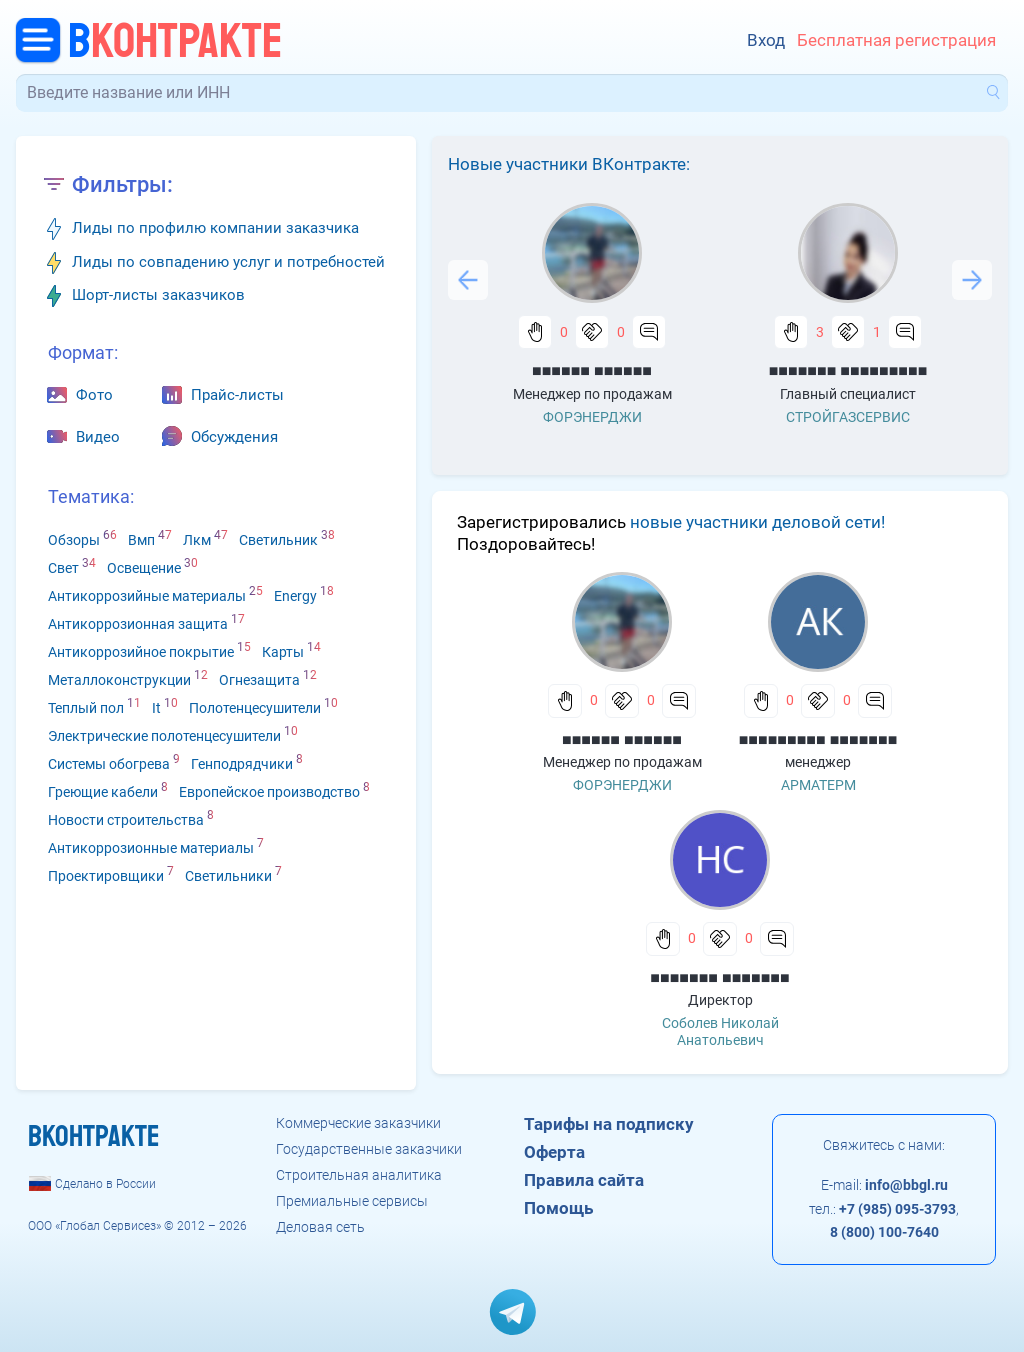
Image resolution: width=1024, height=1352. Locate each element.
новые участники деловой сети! (757, 522)
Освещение (144, 568)
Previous (468, 280)
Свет (63, 568)
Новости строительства (126, 820)
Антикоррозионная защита (138, 624)
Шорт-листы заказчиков (158, 295)
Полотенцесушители (255, 708)
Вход (766, 40)
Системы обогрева (109, 764)
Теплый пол (86, 708)
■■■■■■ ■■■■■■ (592, 370)
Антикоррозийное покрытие (141, 652)
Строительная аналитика (359, 1175)
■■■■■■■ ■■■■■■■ (719, 977)
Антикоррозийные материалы (147, 596)
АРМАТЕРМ (818, 785)
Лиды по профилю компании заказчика (215, 228)
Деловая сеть (320, 1227)
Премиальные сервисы (352, 1201)
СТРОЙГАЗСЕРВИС (848, 417)
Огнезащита (259, 680)
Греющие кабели (103, 792)
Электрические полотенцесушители (164, 736)
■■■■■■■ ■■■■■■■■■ (848, 370)
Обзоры (74, 540)
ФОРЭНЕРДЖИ (592, 417)
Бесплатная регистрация (896, 40)
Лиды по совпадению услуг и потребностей (228, 262)
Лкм (197, 540)
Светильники (228, 876)
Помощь (558, 1208)
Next (972, 280)
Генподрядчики (242, 764)
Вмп (141, 540)
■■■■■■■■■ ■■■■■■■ (818, 739)
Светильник (278, 540)
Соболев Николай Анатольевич (720, 1031)
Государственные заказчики (369, 1149)
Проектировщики (106, 876)
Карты (283, 652)
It (156, 708)
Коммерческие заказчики (358, 1123)
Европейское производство (269, 792)
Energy (295, 596)
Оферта (554, 1152)
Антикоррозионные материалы (151, 848)
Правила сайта (584, 1180)
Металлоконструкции (119, 680)
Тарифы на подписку (609, 1124)
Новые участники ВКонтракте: (569, 164)
